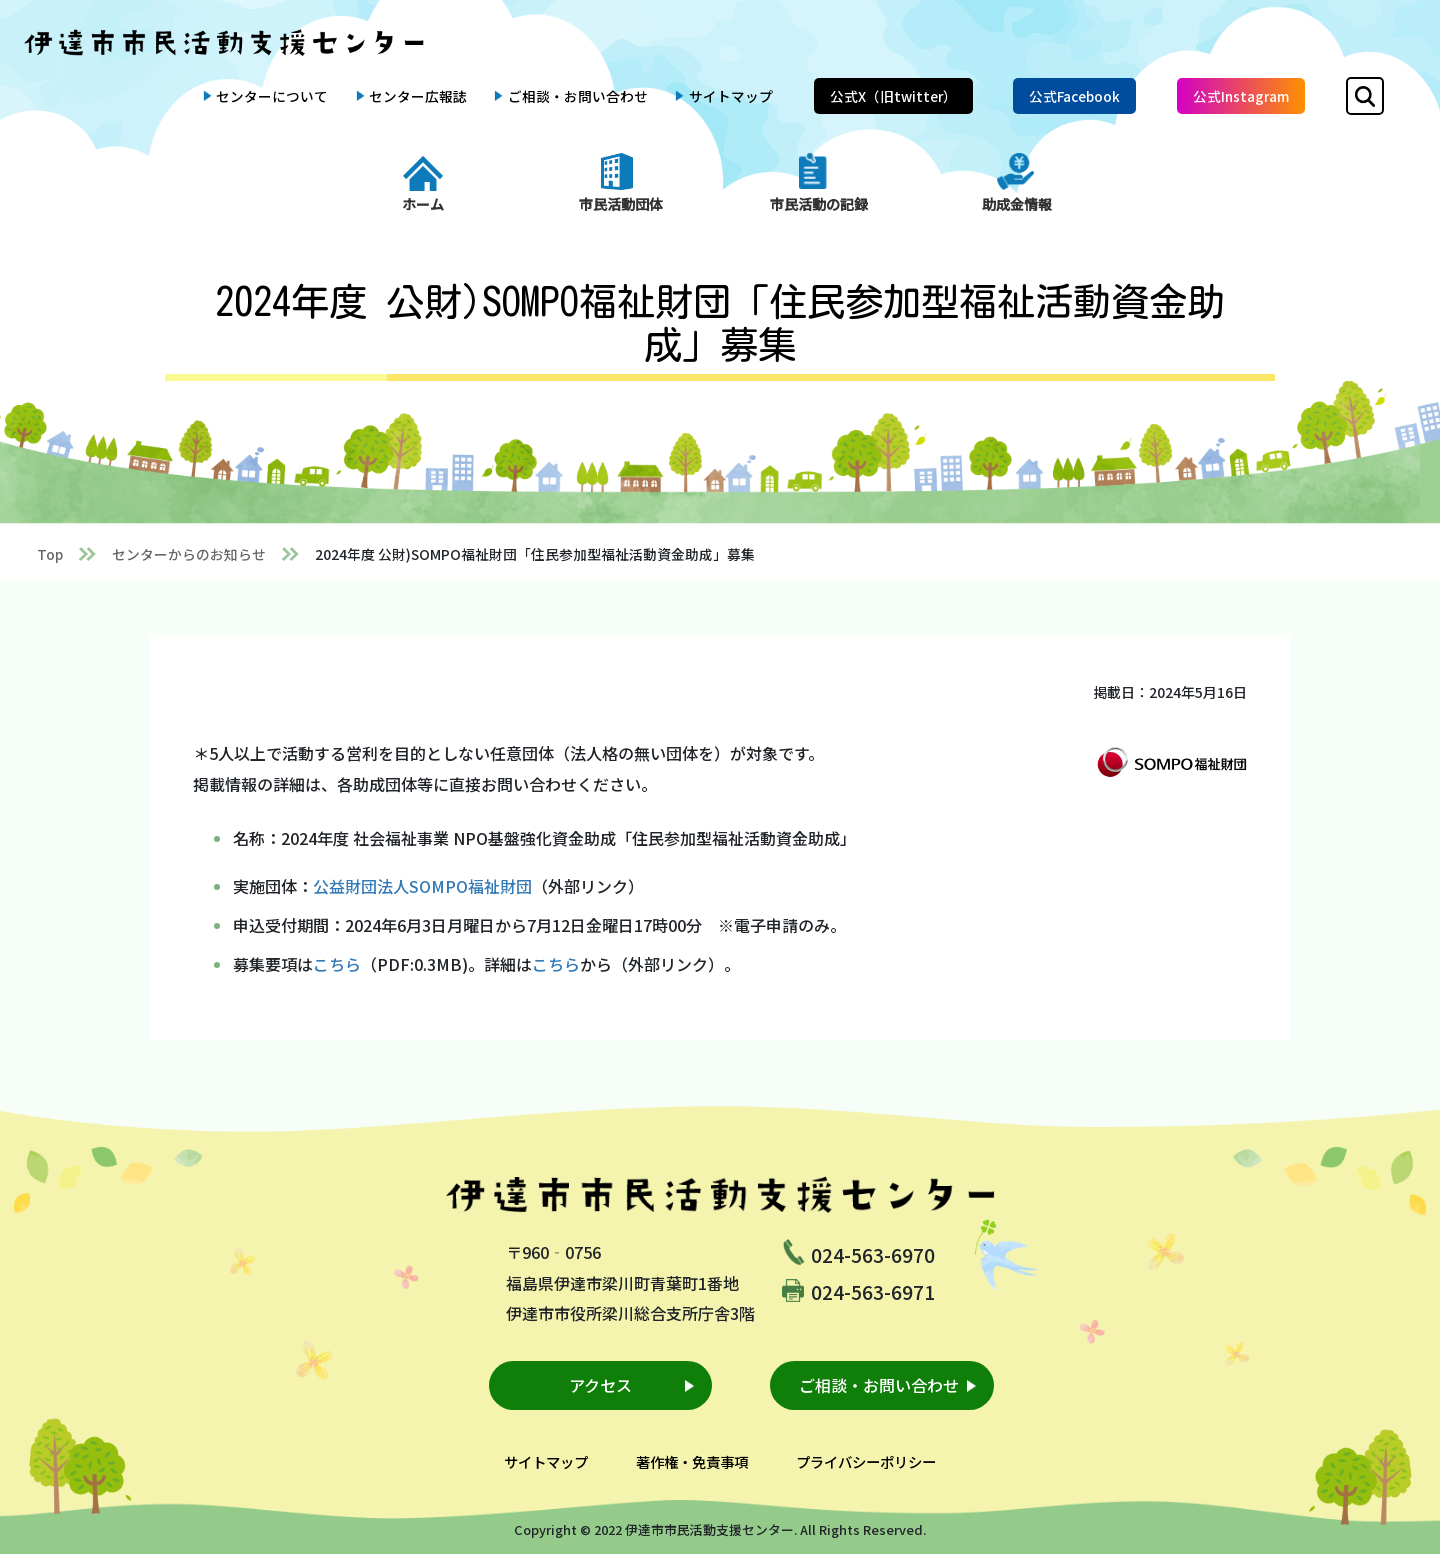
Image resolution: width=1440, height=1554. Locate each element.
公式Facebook (1074, 96)
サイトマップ (731, 96)
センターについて (272, 96)
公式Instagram (1241, 96)
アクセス (600, 1385)
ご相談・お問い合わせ (578, 96)
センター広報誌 (418, 96)
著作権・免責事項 (692, 1461)
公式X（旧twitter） (893, 96)
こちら (337, 964)
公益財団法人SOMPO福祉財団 (422, 886)
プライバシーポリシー (866, 1461)
